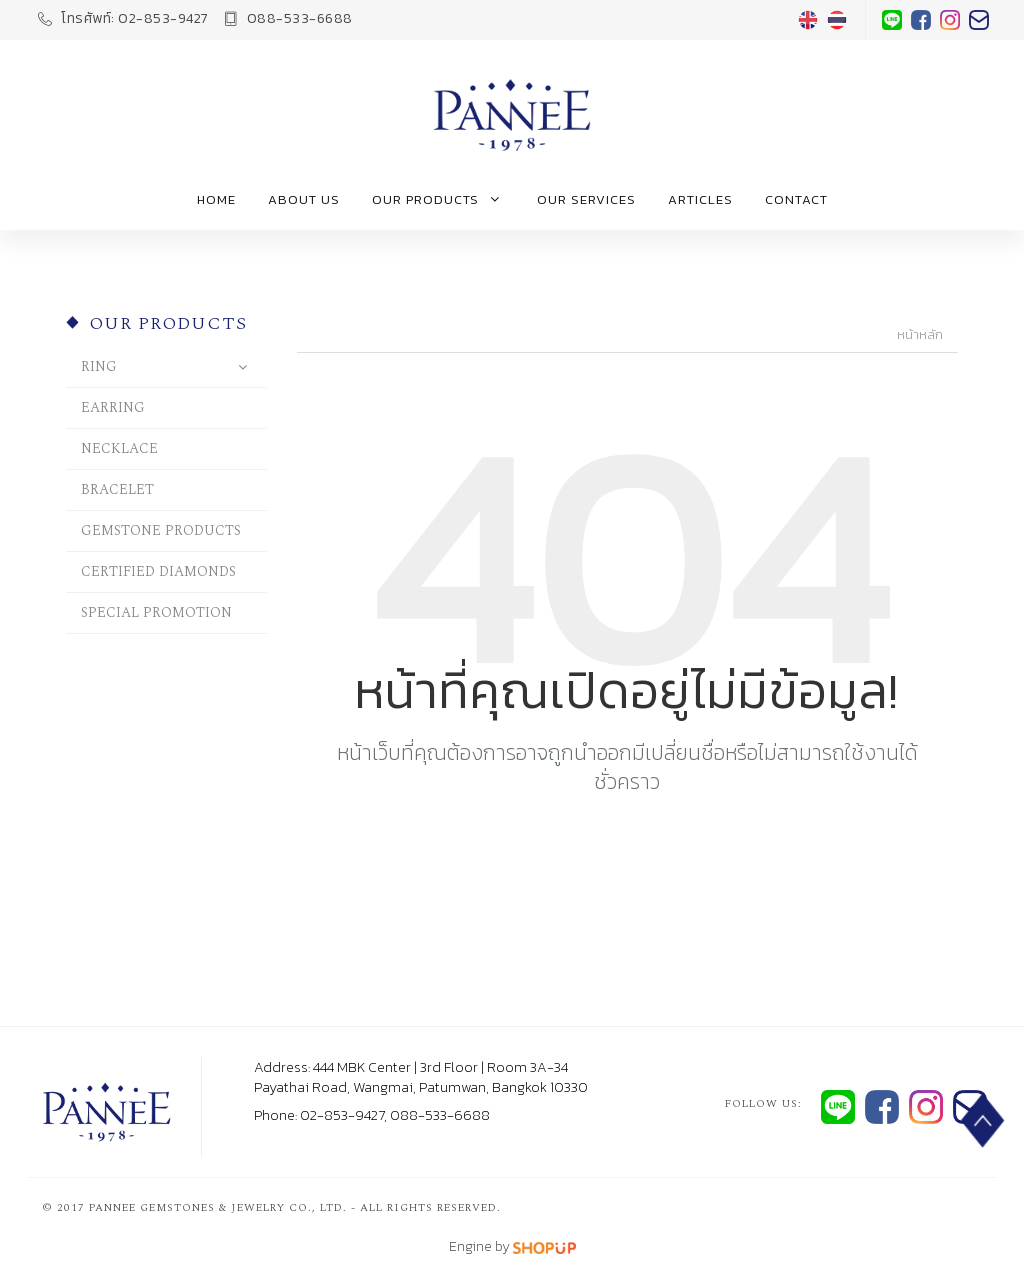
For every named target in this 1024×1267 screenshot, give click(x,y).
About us (304, 199)
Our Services (586, 199)
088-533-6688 (288, 18)
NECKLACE (119, 448)
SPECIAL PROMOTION (156, 612)
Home (216, 199)
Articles (700, 199)
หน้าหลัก (920, 335)
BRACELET (117, 489)
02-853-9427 (123, 18)
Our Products (438, 199)
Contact (796, 199)
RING (99, 366)
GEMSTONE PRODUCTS (161, 530)
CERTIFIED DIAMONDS (158, 571)
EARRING (113, 407)
